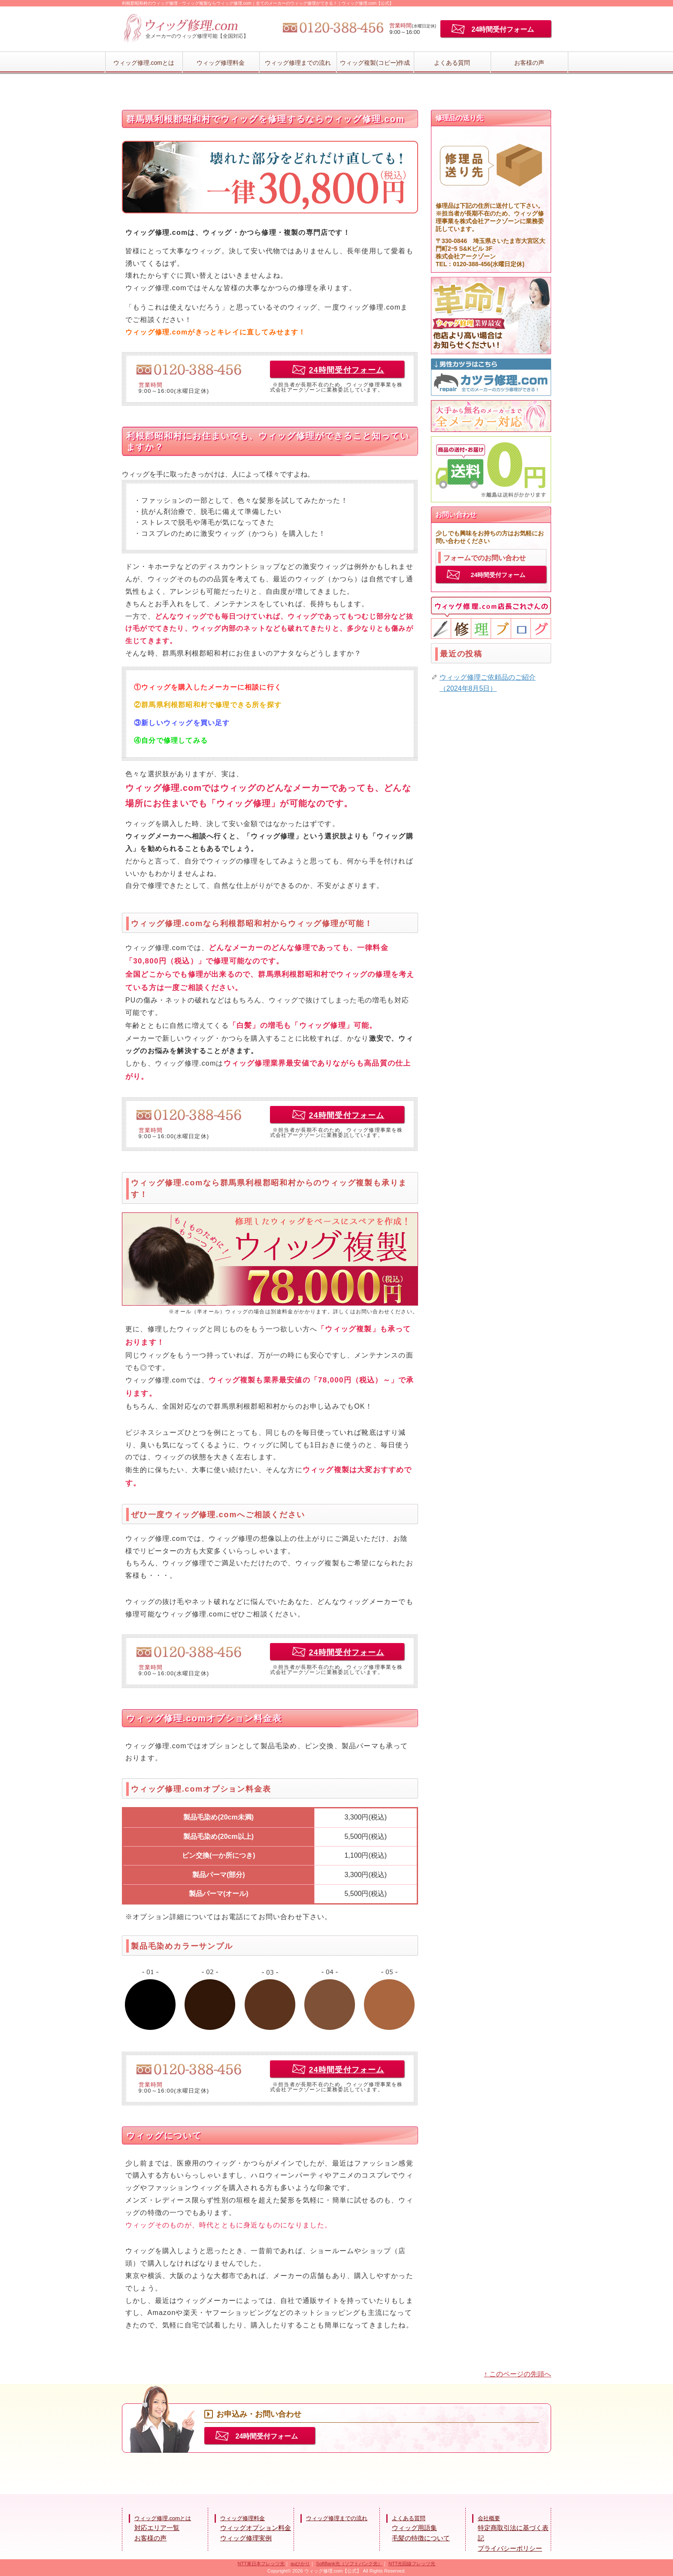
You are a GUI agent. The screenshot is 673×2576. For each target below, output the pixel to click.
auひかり (300, 2563)
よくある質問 (452, 62)
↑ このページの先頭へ (517, 2374)
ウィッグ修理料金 (221, 62)
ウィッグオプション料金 (255, 2527)
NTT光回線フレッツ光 (411, 2563)
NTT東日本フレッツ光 (261, 2563)
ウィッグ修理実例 (246, 2538)
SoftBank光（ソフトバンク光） (349, 2563)
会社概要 (489, 2518)
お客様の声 (529, 62)
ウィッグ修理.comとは (143, 62)
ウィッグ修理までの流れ (298, 62)
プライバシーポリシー (510, 2548)
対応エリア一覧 (156, 2527)
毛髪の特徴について (421, 2538)
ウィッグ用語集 (414, 2527)
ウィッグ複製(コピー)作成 (375, 62)
